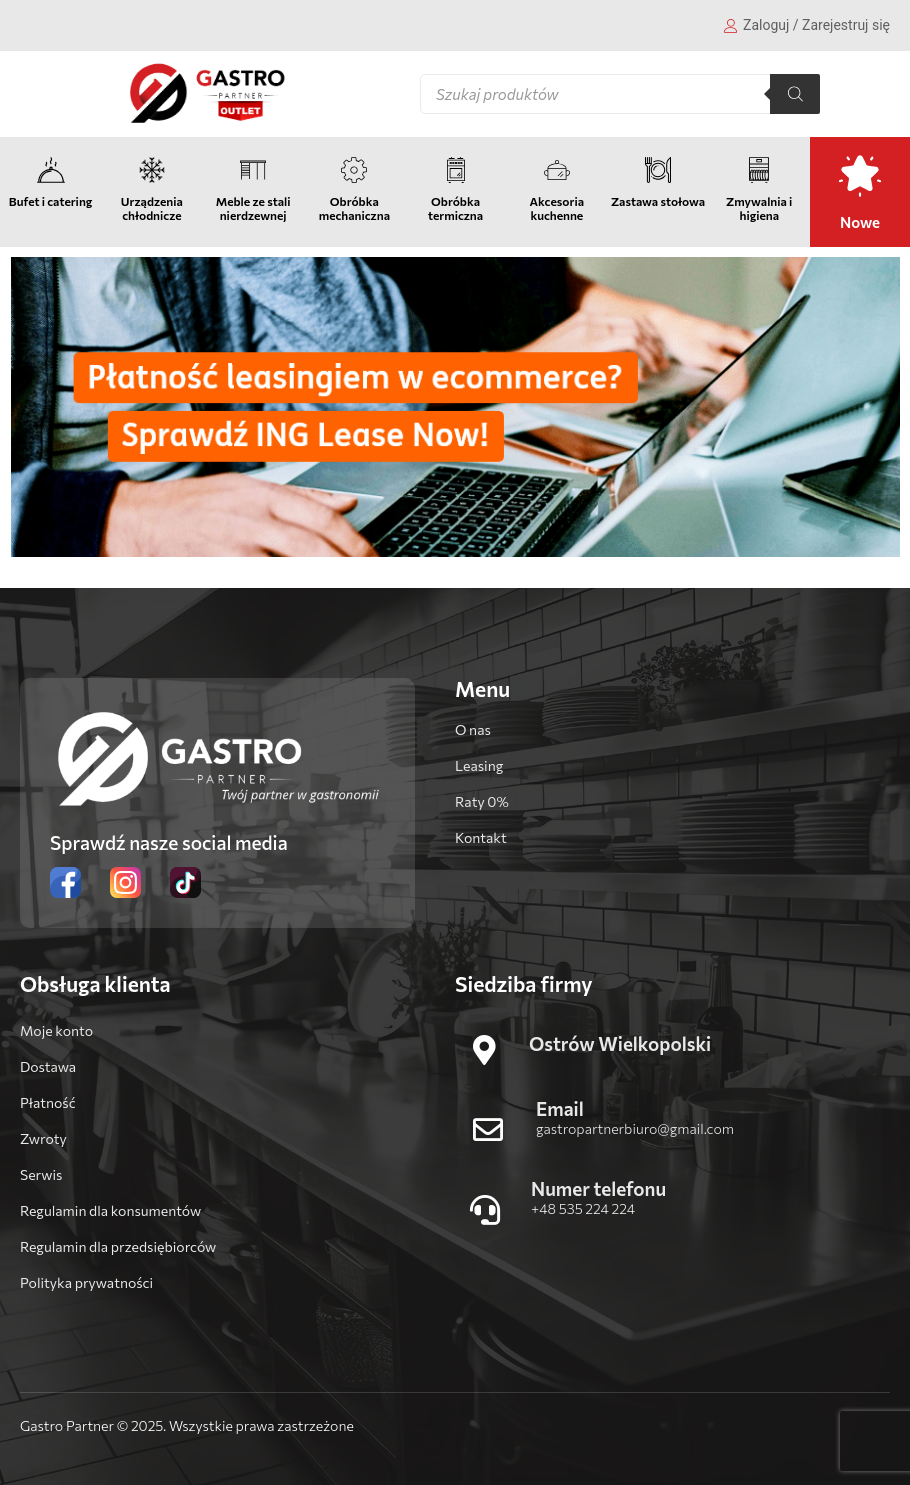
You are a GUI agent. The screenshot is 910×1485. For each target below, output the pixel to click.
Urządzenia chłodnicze (152, 208)
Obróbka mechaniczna (354, 208)
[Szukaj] (795, 94)
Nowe (860, 222)
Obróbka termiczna (455, 208)
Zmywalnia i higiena (759, 208)
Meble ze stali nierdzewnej (253, 208)
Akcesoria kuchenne (557, 208)
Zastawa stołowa (658, 201)
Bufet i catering (51, 201)
